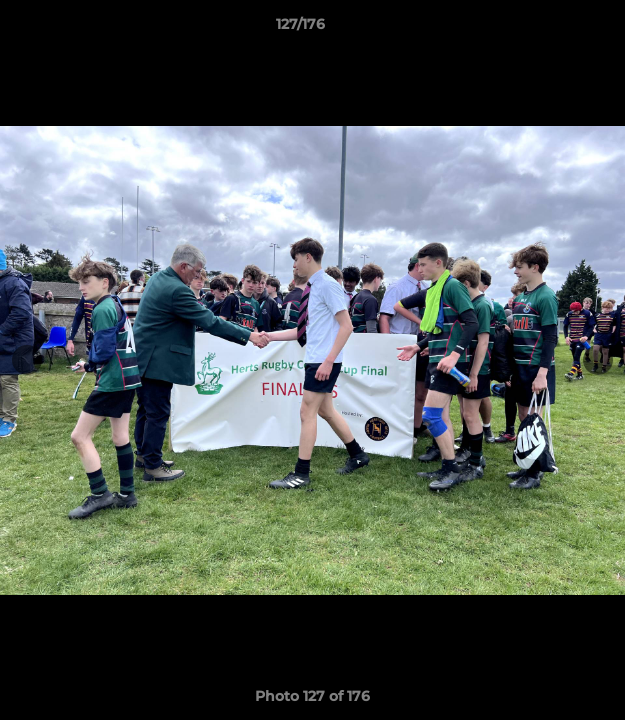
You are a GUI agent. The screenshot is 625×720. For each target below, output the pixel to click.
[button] (553, 29)
